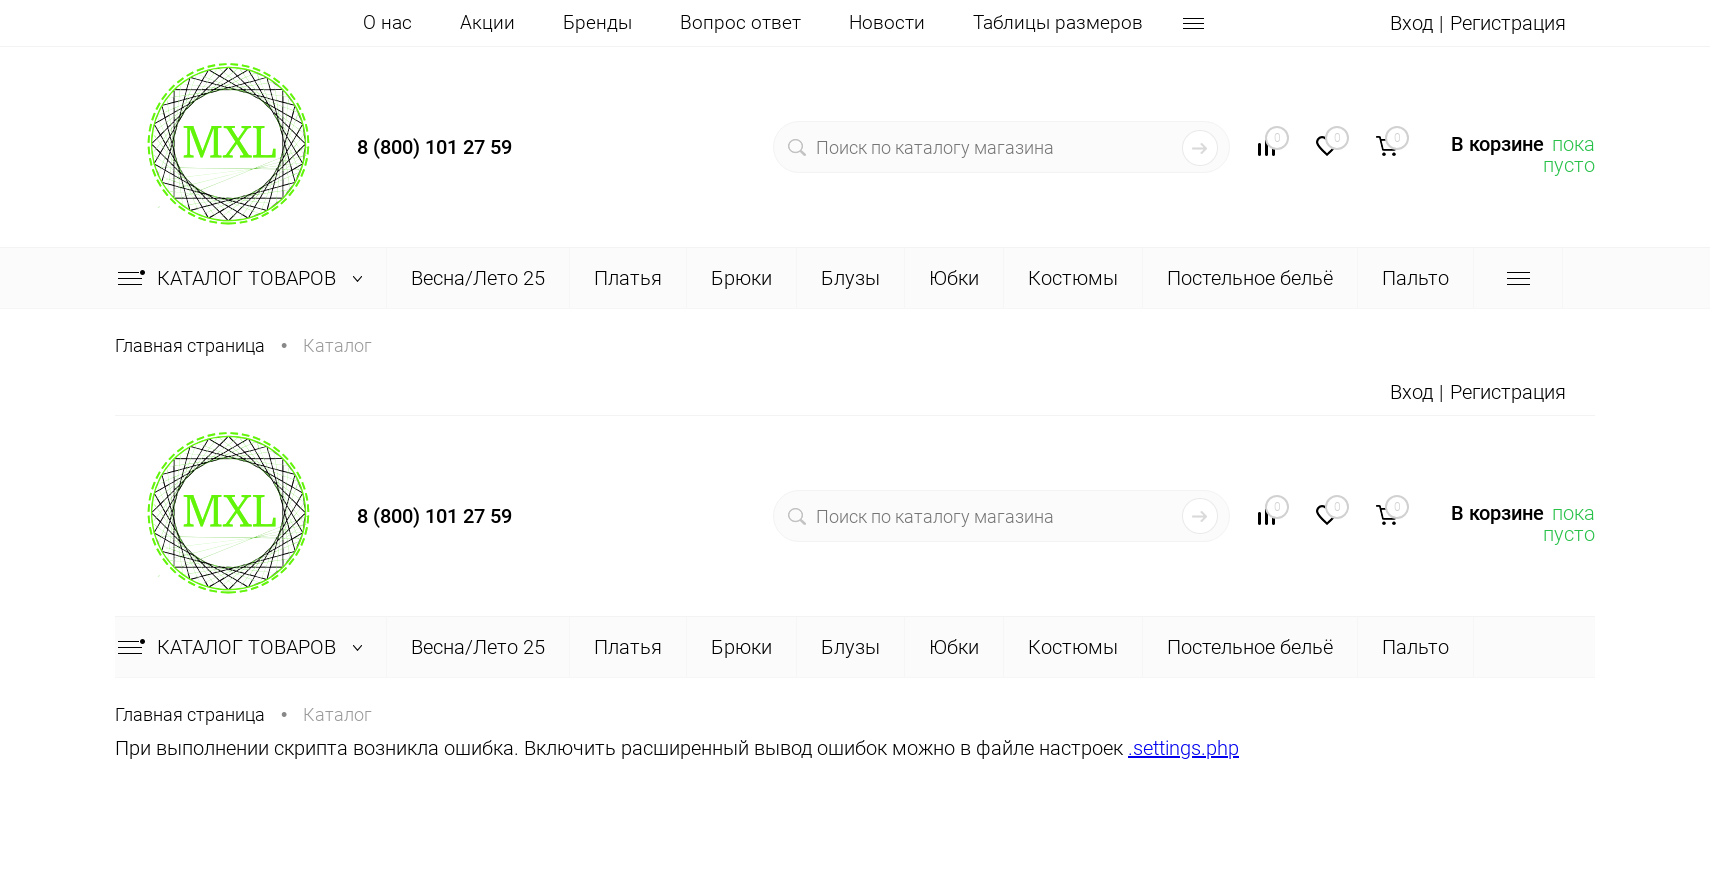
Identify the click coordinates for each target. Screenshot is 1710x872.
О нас (387, 22)
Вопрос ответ (740, 22)
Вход (1411, 23)
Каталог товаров (244, 278)
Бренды (597, 22)
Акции (487, 22)
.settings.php (1183, 748)
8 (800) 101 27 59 (434, 147)
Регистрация (1508, 23)
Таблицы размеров (1058, 22)
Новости (887, 22)
